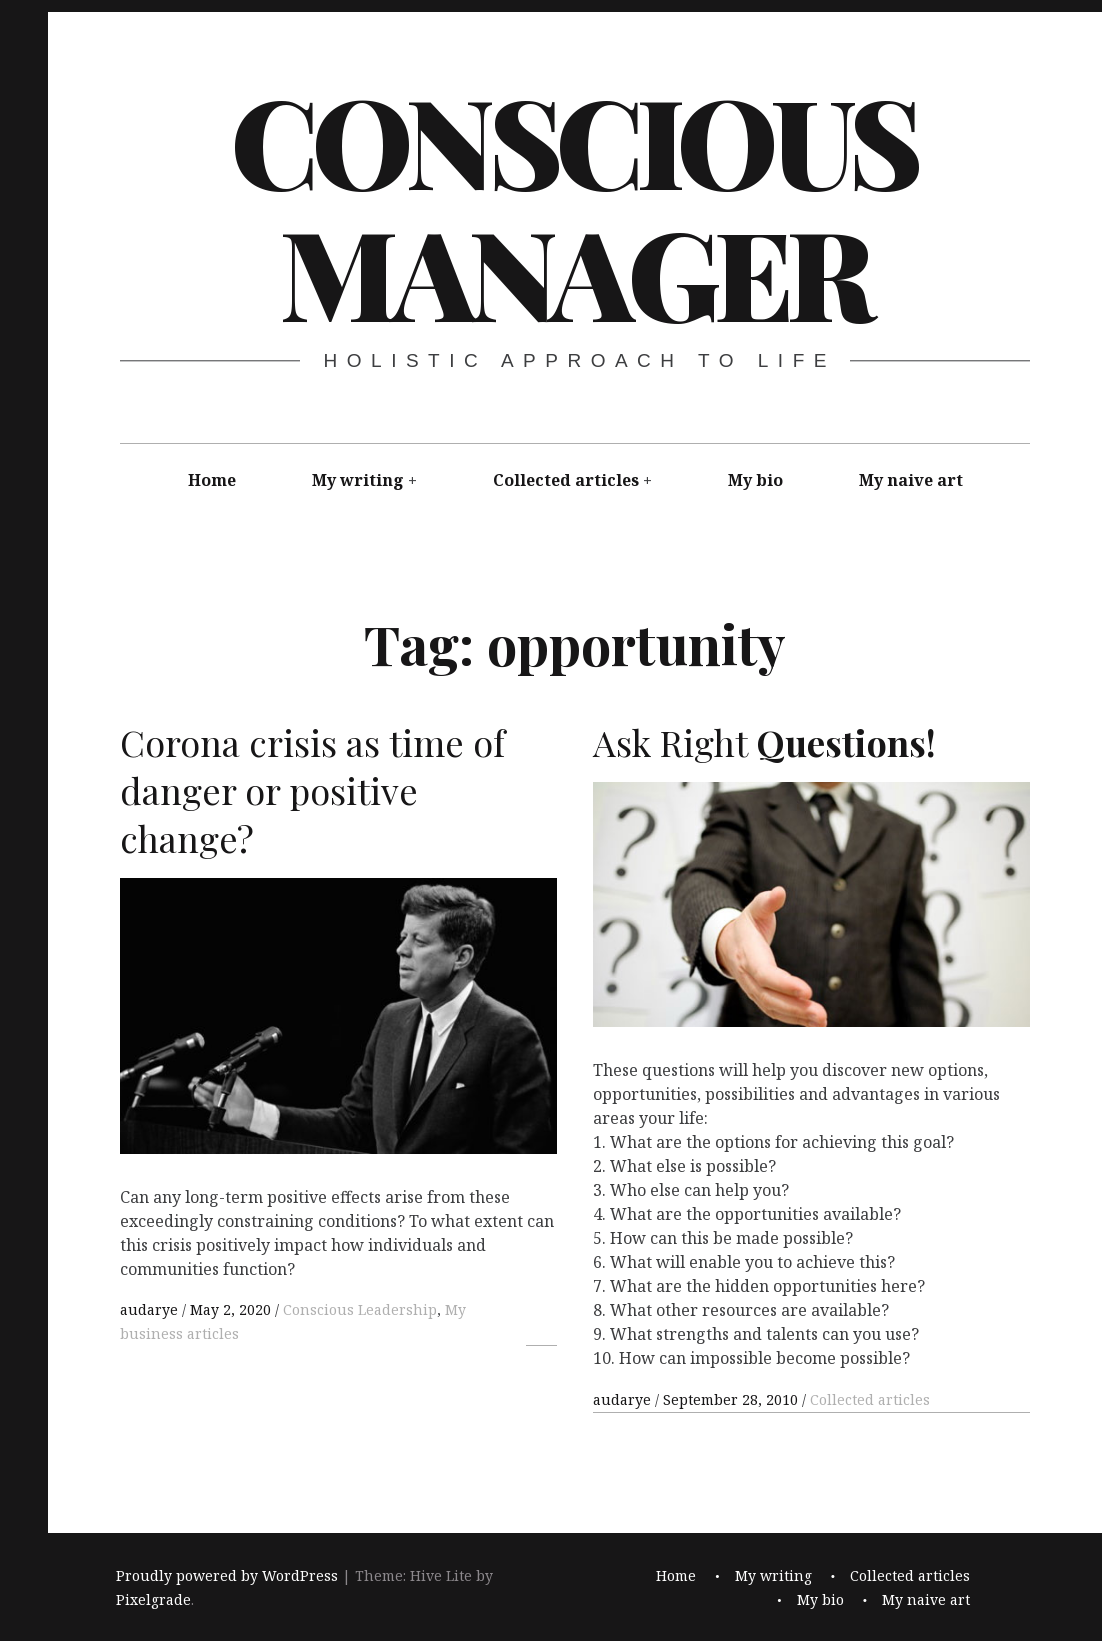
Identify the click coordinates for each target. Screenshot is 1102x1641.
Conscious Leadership (360, 1309)
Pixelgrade (153, 1599)
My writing (358, 480)
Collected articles (566, 480)
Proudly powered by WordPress (227, 1575)
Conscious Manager (573, 205)
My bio (755, 480)
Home (212, 480)
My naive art (911, 480)
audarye (151, 1309)
